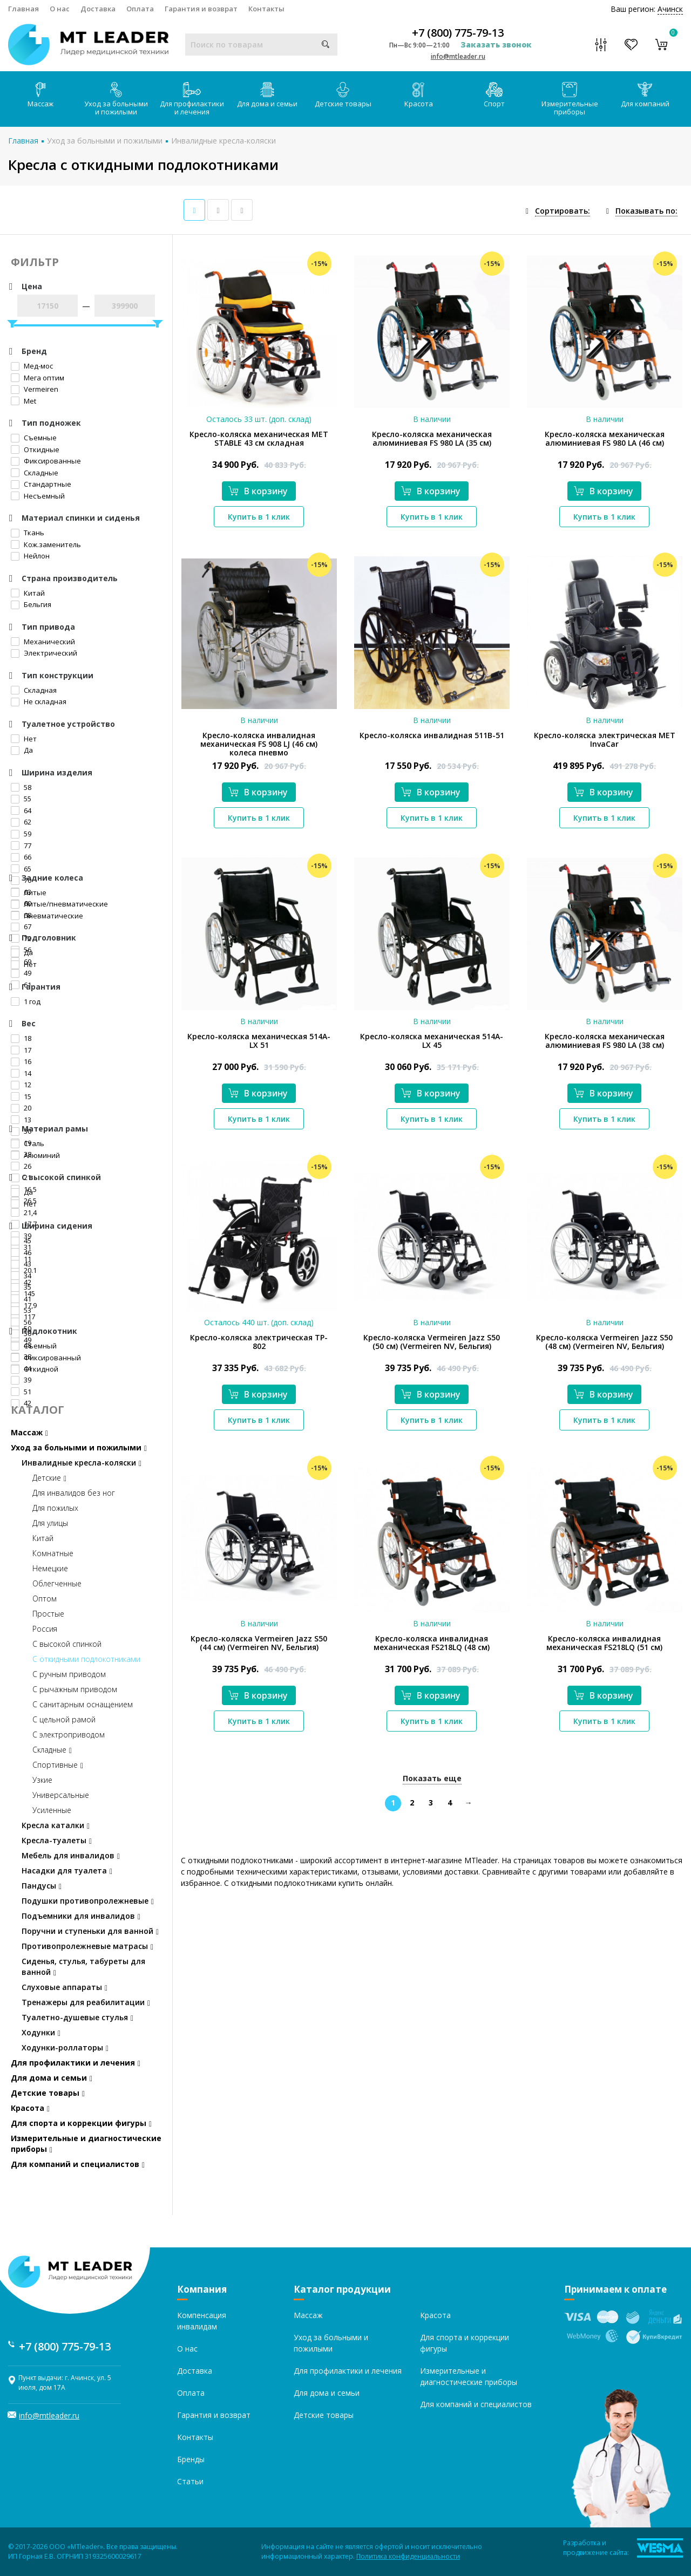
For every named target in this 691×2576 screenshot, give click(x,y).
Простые (48, 1614)
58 (21, 787)
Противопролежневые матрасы (87, 1946)
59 (21, 834)
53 (21, 1310)
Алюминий (35, 1155)
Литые (28, 892)
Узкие (42, 1780)
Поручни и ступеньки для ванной (90, 1931)
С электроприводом (68, 1734)
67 (21, 926)
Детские (49, 1478)
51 (21, 1391)
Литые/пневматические (59, 904)
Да (22, 750)
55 (21, 798)
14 (21, 1073)
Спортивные (57, 1765)
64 (21, 810)
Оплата (140, 8)
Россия (44, 1629)
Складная (34, 690)
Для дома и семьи (267, 95)
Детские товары (343, 95)
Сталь (27, 1143)
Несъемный (38, 496)
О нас (60, 8)
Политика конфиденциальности (408, 2556)
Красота (418, 95)
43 (21, 1264)
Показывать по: (646, 211)
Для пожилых (55, 1508)
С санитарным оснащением (82, 1704)
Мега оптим (37, 378)
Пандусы (42, 1885)
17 (21, 1050)
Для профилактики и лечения (192, 99)
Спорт (494, 95)
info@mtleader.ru (458, 56)
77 (21, 845)
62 (21, 822)
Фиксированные (46, 461)
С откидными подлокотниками (86, 1659)
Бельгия (31, 604)
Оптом (44, 1598)
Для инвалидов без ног (73, 1493)
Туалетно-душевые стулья (77, 2017)
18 (21, 1038)
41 (21, 1299)
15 (21, 1096)
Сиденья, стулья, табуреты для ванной (83, 1966)
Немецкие (50, 1568)
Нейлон (30, 556)
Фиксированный (46, 1357)
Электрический (44, 653)
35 (21, 1287)
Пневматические (47, 916)
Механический (43, 641)
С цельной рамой (64, 1719)
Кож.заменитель (46, 544)
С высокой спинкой (66, 1644)
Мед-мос (32, 366)
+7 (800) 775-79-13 (458, 33)
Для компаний (645, 95)
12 (21, 1084)
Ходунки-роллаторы (65, 2047)
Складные (34, 473)
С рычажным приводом (74, 1689)
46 (21, 1252)
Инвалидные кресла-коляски (223, 140)
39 (21, 1380)
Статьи (190, 2481)
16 (21, 1061)
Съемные (34, 437)
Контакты (266, 8)
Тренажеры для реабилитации (86, 2002)
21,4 (24, 1212)
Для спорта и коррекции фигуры (81, 2123)
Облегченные (57, 1583)
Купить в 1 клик (259, 517)
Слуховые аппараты (64, 1987)
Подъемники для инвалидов (81, 1916)
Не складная (38, 701)
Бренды (191, 2459)
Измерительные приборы (569, 99)
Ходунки (41, 2032)
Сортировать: (562, 211)
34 (21, 1275)
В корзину (258, 491)
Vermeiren (34, 389)
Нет (24, 739)
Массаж (40, 95)
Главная (23, 8)
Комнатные (52, 1553)
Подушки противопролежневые (88, 1901)
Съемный (34, 1346)
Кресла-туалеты (57, 1840)
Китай (28, 593)
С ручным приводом (69, 1674)
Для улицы (50, 1523)
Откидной (34, 1369)
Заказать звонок (496, 44)
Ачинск (670, 9)
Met (23, 401)
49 (21, 973)
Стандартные (41, 484)
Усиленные (51, 1810)
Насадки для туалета (67, 1870)
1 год (25, 1001)
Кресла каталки (56, 1825)
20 (21, 1108)
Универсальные (60, 1795)
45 (21, 1240)
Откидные (35, 449)
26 (21, 1166)
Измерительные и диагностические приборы (86, 2143)
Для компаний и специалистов (78, 2164)
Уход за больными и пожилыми (116, 99)
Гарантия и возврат (201, 8)
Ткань (27, 532)
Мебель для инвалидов (71, 1855)
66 (21, 857)
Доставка (98, 8)
